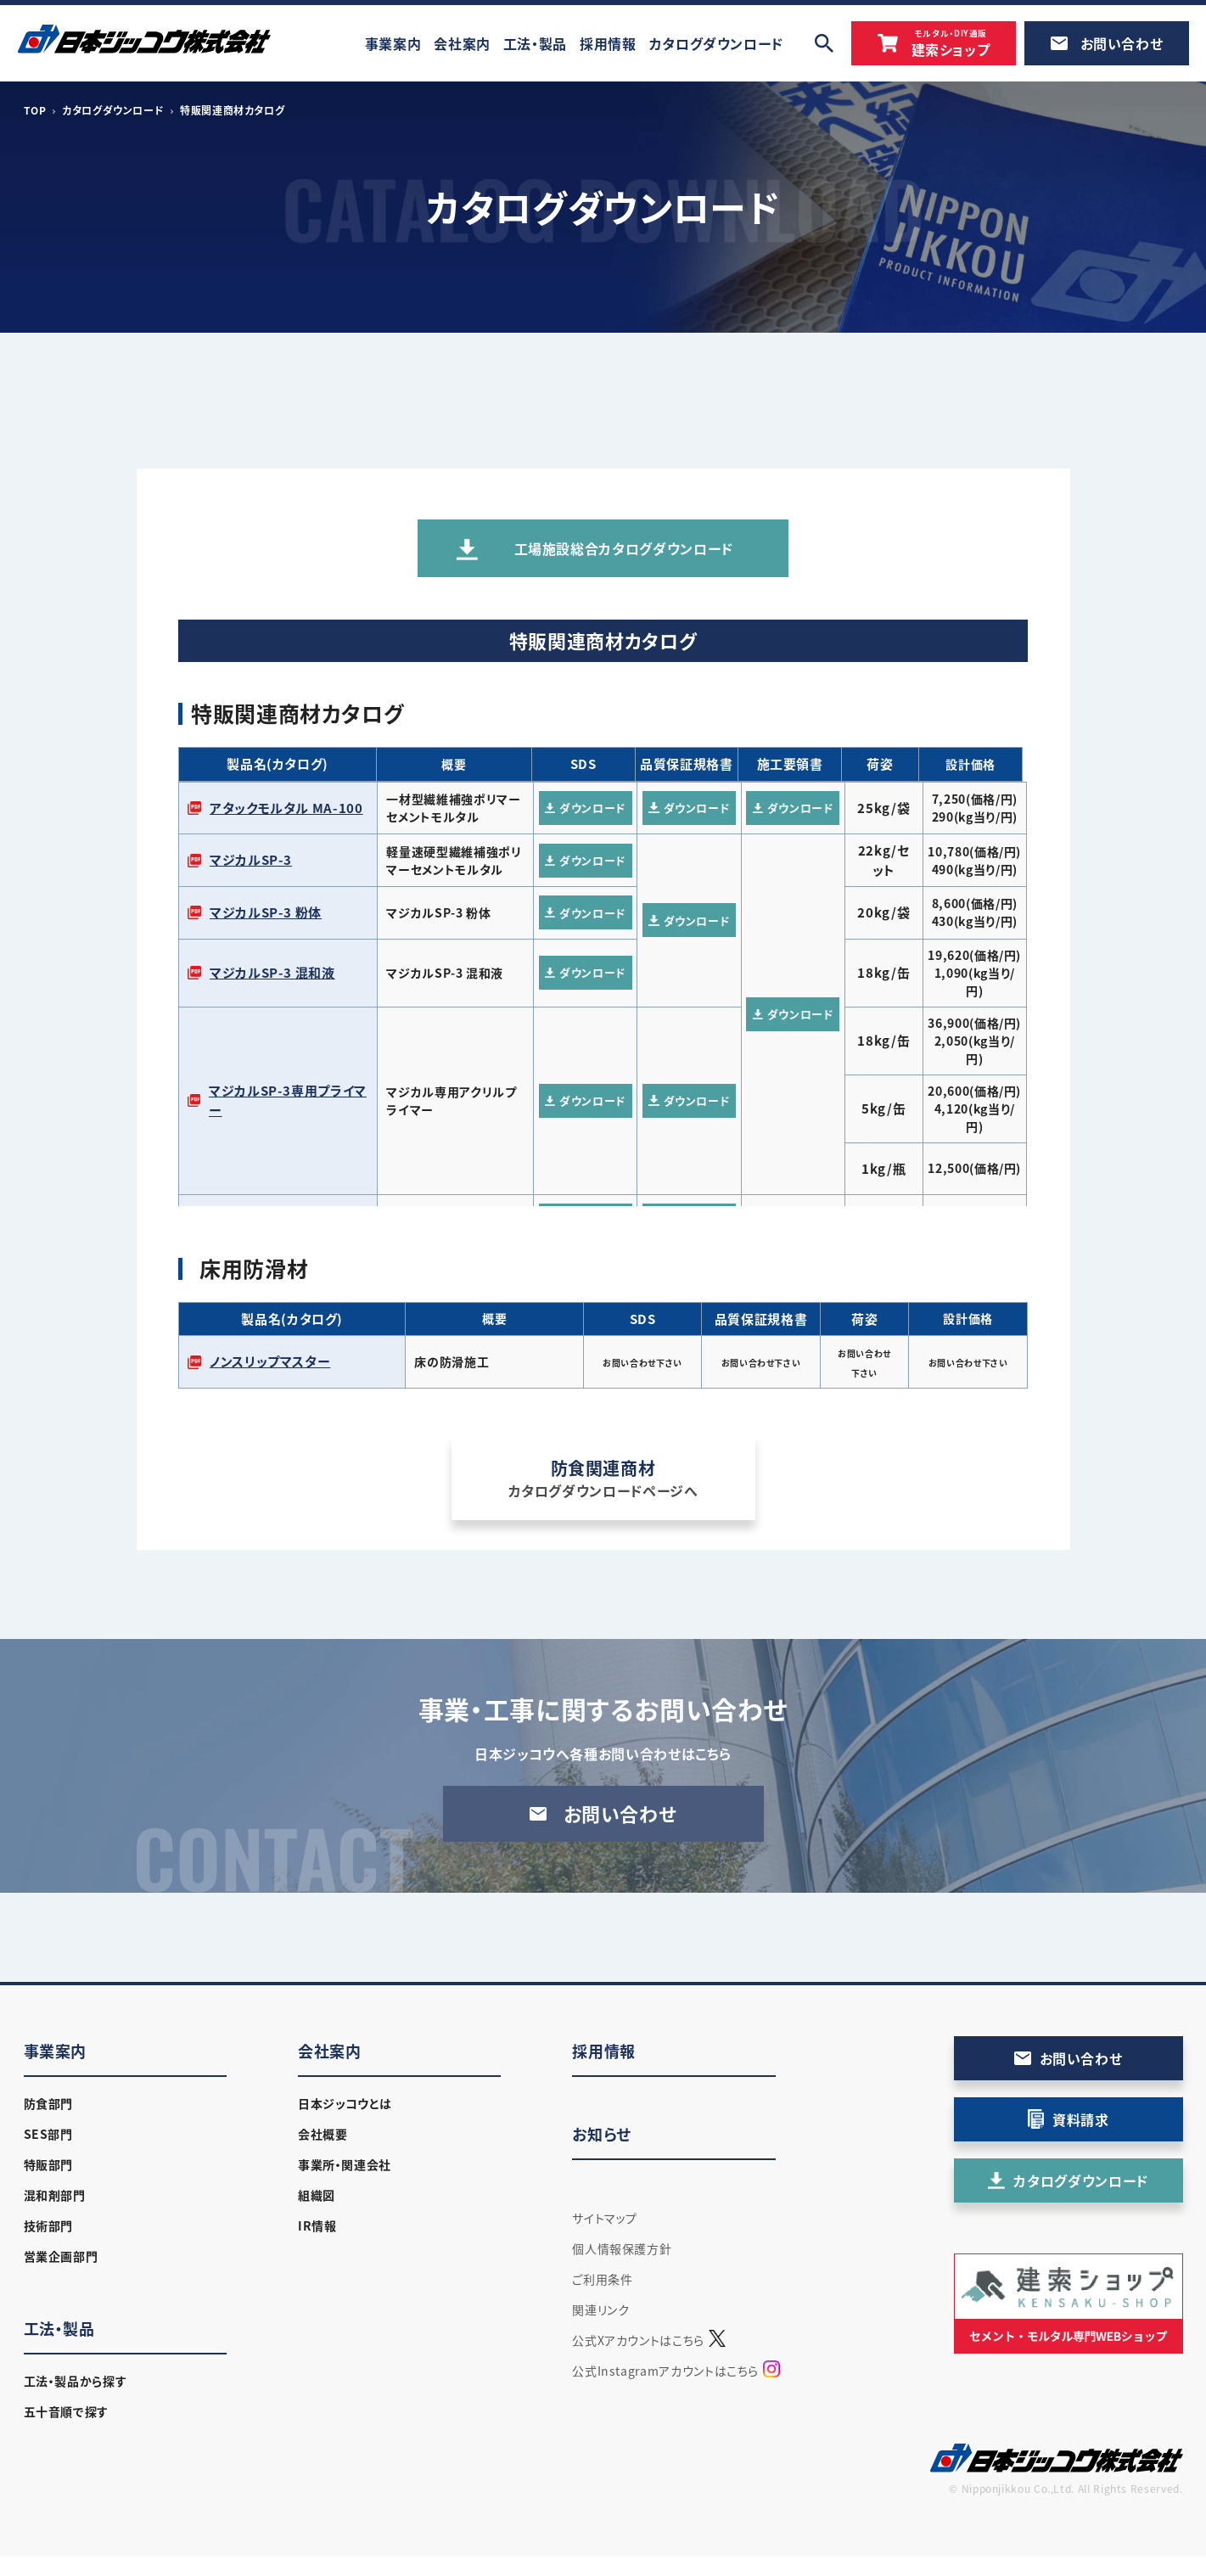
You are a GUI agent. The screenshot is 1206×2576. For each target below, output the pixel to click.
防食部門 (49, 2103)
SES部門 (48, 2133)
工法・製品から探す (75, 2380)
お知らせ (601, 2134)
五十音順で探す (66, 2411)
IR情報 (317, 2225)
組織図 (316, 2194)
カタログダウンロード (113, 110)
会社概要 (323, 2133)
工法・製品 (59, 2328)
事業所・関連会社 (344, 2164)
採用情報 (604, 2051)
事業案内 (55, 2051)
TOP (35, 110)
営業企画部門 (61, 2256)
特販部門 (49, 2164)
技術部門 (49, 2225)
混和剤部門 (55, 2194)
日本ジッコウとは (345, 2103)
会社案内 (330, 2051)
